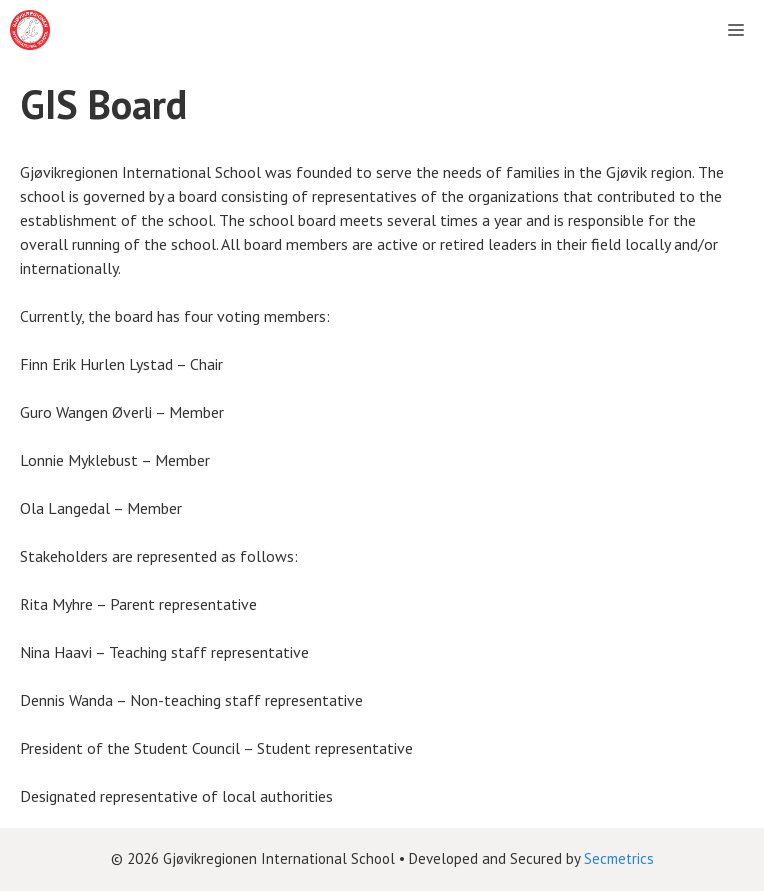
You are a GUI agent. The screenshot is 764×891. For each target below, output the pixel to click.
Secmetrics (619, 858)
